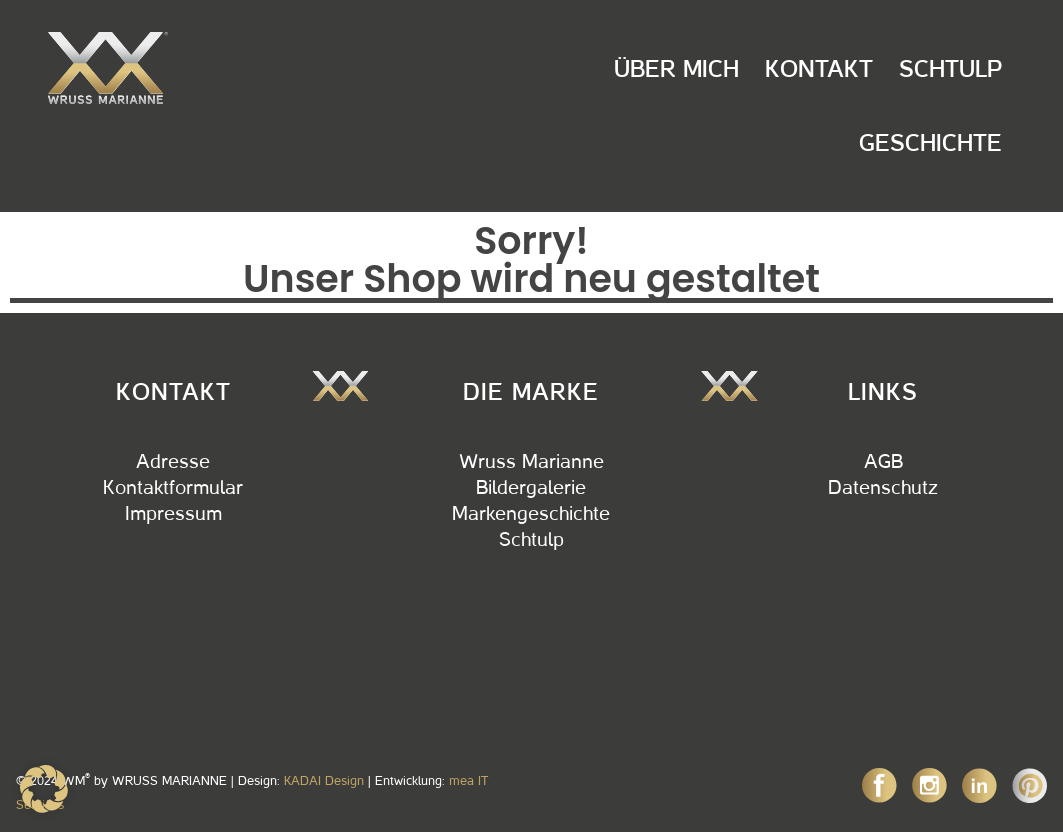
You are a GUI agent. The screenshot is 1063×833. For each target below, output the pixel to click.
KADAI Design (324, 780)
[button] (44, 789)
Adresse (173, 462)
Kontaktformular (173, 488)
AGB (883, 462)
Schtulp (950, 69)
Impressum (173, 514)
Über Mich (676, 69)
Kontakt (819, 69)
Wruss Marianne (531, 462)
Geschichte (930, 143)
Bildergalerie (531, 488)
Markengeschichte (531, 514)
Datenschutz (883, 488)
